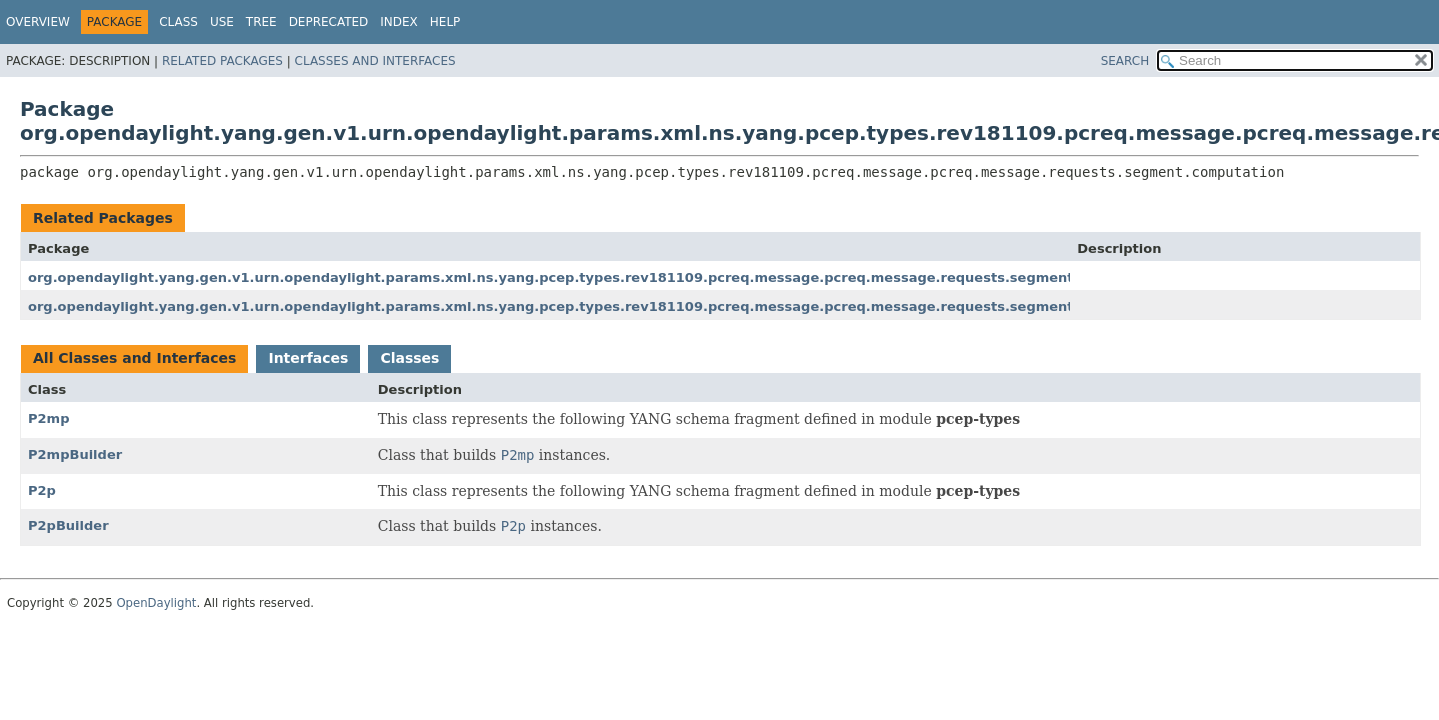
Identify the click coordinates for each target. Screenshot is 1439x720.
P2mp (48, 418)
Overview (38, 22)
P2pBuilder (68, 525)
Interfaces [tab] (308, 358)
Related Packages (222, 61)
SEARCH (1125, 61)
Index (399, 22)
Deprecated (329, 22)
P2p (42, 490)
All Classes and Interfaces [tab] (134, 358)
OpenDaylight (156, 603)
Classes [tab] (409, 358)
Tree (261, 22)
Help (445, 22)
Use (222, 22)
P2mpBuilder (75, 454)
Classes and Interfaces (375, 61)
